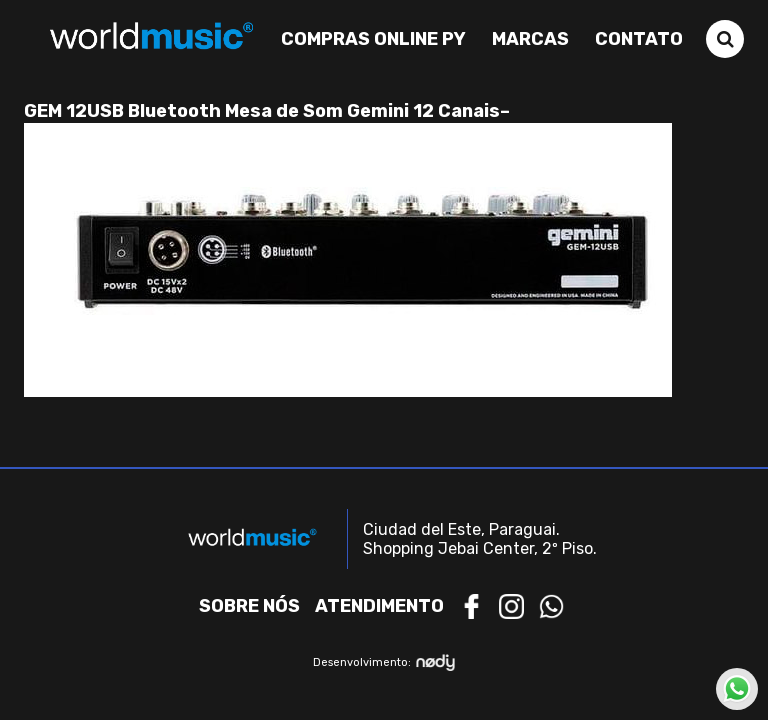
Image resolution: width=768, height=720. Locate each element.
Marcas (530, 39)
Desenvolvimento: (384, 662)
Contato (639, 39)
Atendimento (379, 606)
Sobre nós (249, 606)
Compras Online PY (373, 39)
